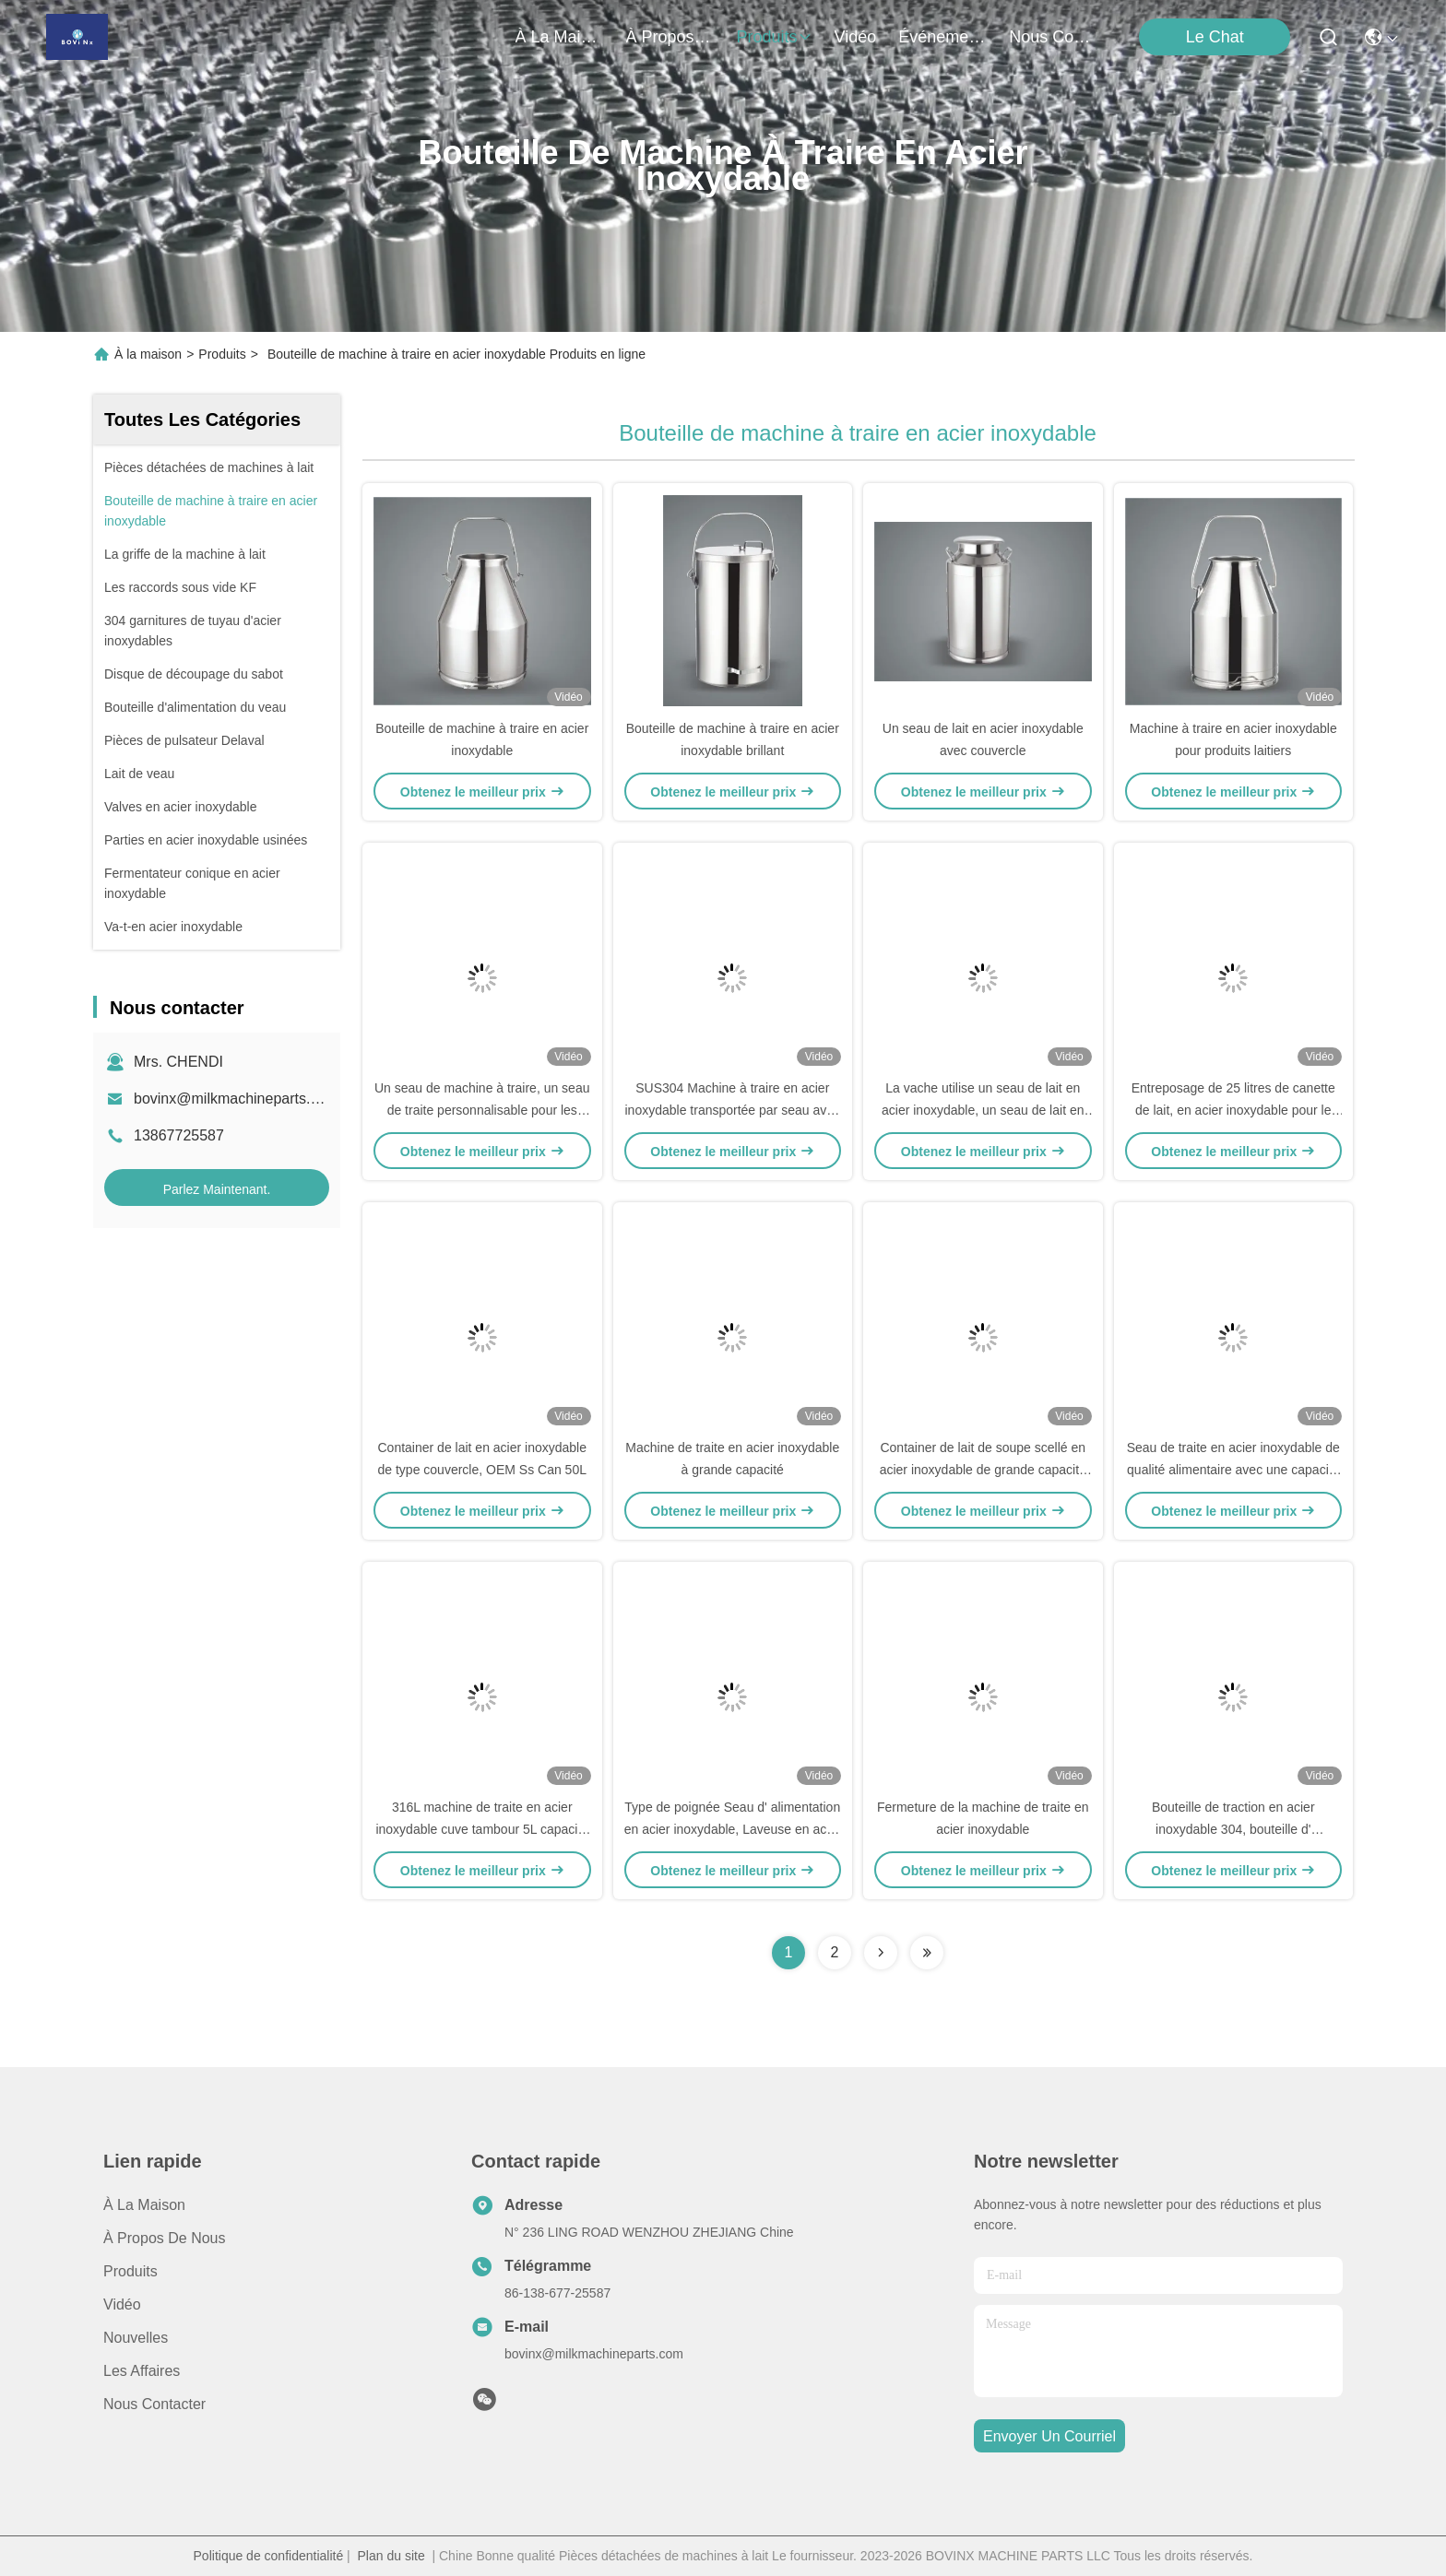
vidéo (856, 37)
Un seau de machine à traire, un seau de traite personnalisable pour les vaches (481, 1110)
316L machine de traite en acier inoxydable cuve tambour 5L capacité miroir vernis (481, 1829)
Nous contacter (154, 2404)
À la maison (560, 37)
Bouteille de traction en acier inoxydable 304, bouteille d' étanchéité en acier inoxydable (1233, 1829)
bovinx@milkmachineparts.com (236, 1098)
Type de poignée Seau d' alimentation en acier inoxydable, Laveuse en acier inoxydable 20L (732, 1829)
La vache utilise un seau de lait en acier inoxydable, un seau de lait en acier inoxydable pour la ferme (983, 1110)
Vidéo (122, 2304)
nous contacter (1053, 37)
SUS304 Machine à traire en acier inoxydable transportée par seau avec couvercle (732, 1110)
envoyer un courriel (1049, 2436)
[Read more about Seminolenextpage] (880, 1952)
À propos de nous (670, 37)
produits (774, 37)
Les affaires (141, 2371)
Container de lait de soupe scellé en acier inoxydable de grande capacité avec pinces (983, 1469)
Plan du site (391, 2555)
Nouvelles (135, 2338)
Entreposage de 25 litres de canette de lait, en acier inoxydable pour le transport (1233, 1110)
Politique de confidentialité (269, 2555)
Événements (942, 37)
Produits (221, 354)
